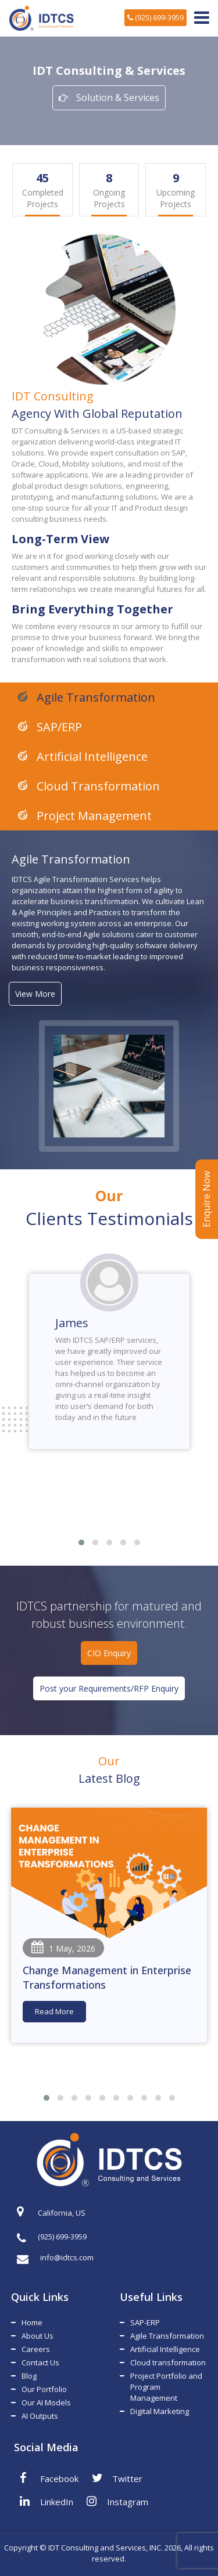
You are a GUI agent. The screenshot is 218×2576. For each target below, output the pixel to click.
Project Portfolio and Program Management (166, 2387)
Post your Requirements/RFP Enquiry (109, 1688)
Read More (54, 2011)
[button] (81, 1542)
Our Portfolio (44, 2389)
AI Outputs (40, 2416)
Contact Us (40, 2362)
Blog (29, 2376)
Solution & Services (109, 97)
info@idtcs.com (55, 2257)
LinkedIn (46, 2501)
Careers (36, 2349)
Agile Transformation (94, 697)
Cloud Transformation (97, 786)
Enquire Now (206, 1199)
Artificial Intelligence (91, 756)
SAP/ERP (58, 727)
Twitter (117, 2478)
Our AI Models (46, 2402)
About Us (37, 2336)
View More (35, 993)
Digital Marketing (159, 2411)
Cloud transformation (168, 2362)
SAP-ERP (145, 2322)
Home (32, 2322)
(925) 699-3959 (155, 17)
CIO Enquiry (109, 1653)
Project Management (93, 815)
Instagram (117, 2501)
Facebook (49, 2478)
